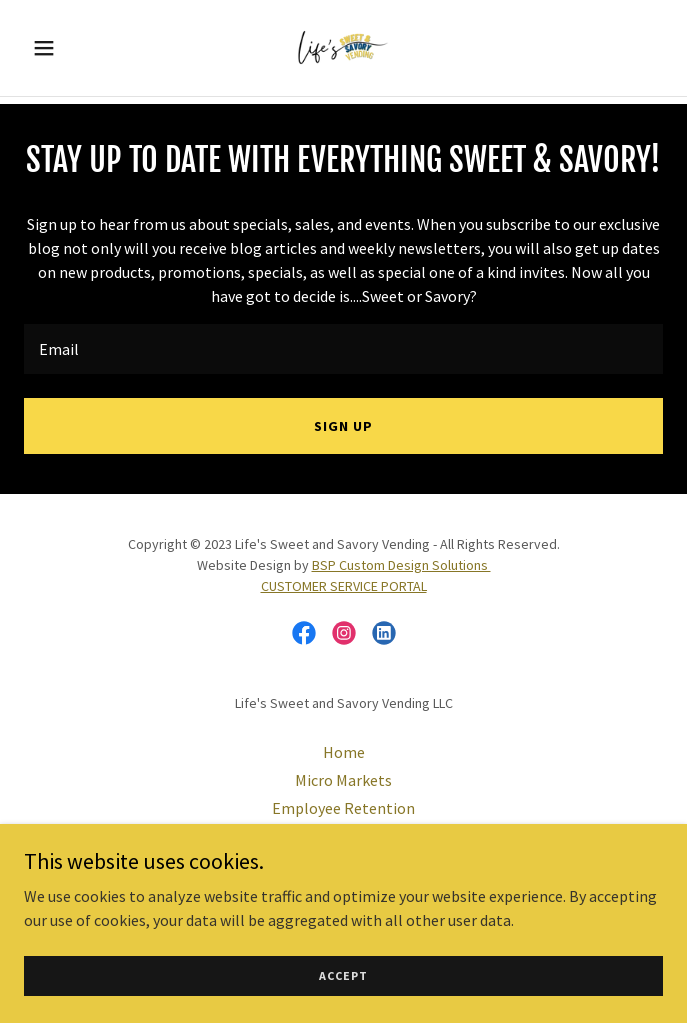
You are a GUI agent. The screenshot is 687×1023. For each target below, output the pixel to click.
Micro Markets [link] (343, 780)
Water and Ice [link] (343, 864)
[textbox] (343, 349)
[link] (343, 48)
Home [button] (344, 752)
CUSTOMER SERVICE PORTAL (344, 586)
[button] (72, 48)
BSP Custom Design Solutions (401, 565)
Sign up (343, 426)
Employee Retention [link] (343, 808)
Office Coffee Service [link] (344, 836)
